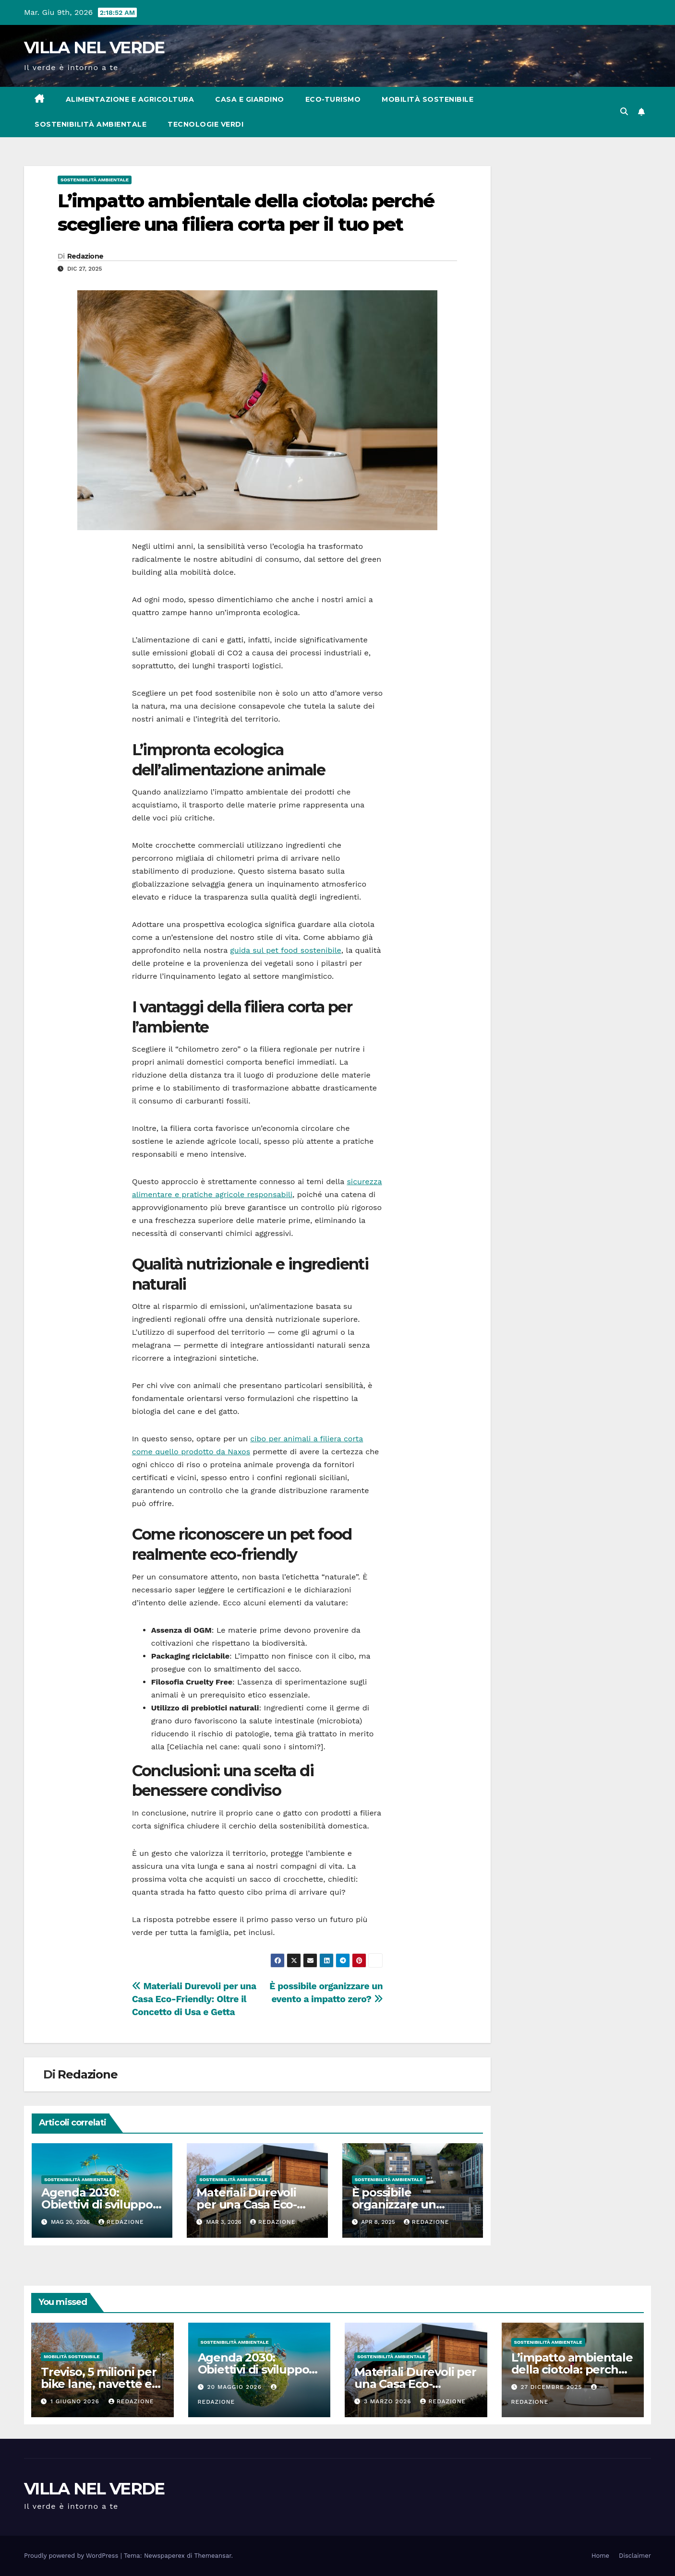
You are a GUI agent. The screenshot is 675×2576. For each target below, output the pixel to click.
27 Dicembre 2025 (552, 2387)
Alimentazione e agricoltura (130, 99)
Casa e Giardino (249, 99)
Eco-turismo (333, 99)
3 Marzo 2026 (389, 2401)
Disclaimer (635, 2555)
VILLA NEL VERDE (94, 47)
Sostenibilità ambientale (90, 124)
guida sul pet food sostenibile (285, 950)
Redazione (85, 256)
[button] (624, 111)
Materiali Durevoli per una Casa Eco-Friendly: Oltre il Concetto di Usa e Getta (194, 1999)
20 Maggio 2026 (235, 2387)
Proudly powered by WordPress (72, 2555)
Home (600, 2555)
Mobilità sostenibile (427, 99)
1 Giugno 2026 (76, 2401)
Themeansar (212, 2555)
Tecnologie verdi (205, 124)
